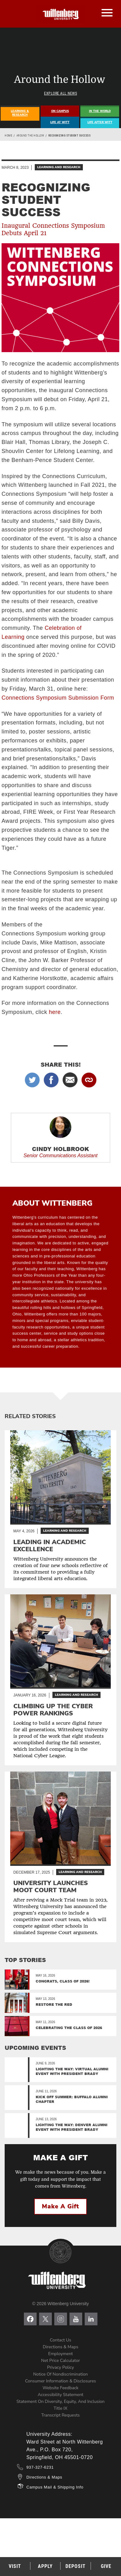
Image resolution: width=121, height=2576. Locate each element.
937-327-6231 (40, 2467)
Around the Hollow (30, 135)
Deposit (75, 2566)
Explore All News (60, 93)
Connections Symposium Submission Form (58, 698)
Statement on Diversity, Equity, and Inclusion (60, 2401)
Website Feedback (60, 2388)
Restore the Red (54, 2004)
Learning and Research (58, 167)
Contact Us (60, 2340)
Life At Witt (59, 122)
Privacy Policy (60, 2367)
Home (8, 135)
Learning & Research (20, 113)
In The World (100, 111)
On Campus (60, 111)
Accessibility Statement (60, 2395)
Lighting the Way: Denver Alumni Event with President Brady (71, 2127)
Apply (45, 2566)
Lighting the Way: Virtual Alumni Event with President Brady (72, 2071)
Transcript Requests (60, 2415)
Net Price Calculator (60, 2360)
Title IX (60, 2408)
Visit (15, 2566)
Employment (60, 2354)
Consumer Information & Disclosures (60, 2381)
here (55, 1012)
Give (106, 2566)
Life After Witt (99, 122)
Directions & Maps (60, 2347)
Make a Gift (60, 2206)
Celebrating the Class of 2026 (69, 2027)
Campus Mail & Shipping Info (54, 2487)
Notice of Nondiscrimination (60, 2374)
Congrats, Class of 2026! (63, 1981)
